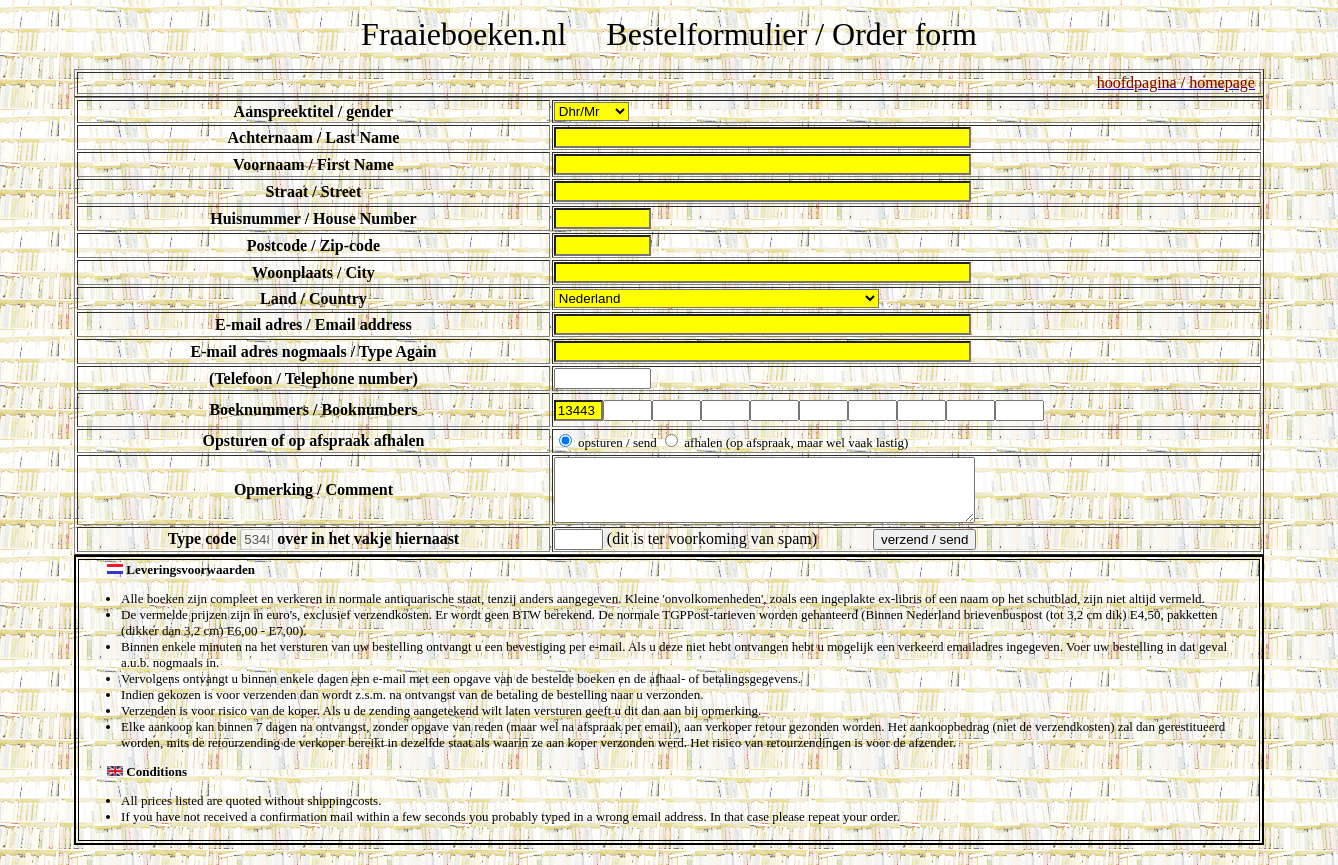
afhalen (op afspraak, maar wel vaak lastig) (794, 442)
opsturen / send (617, 442)
